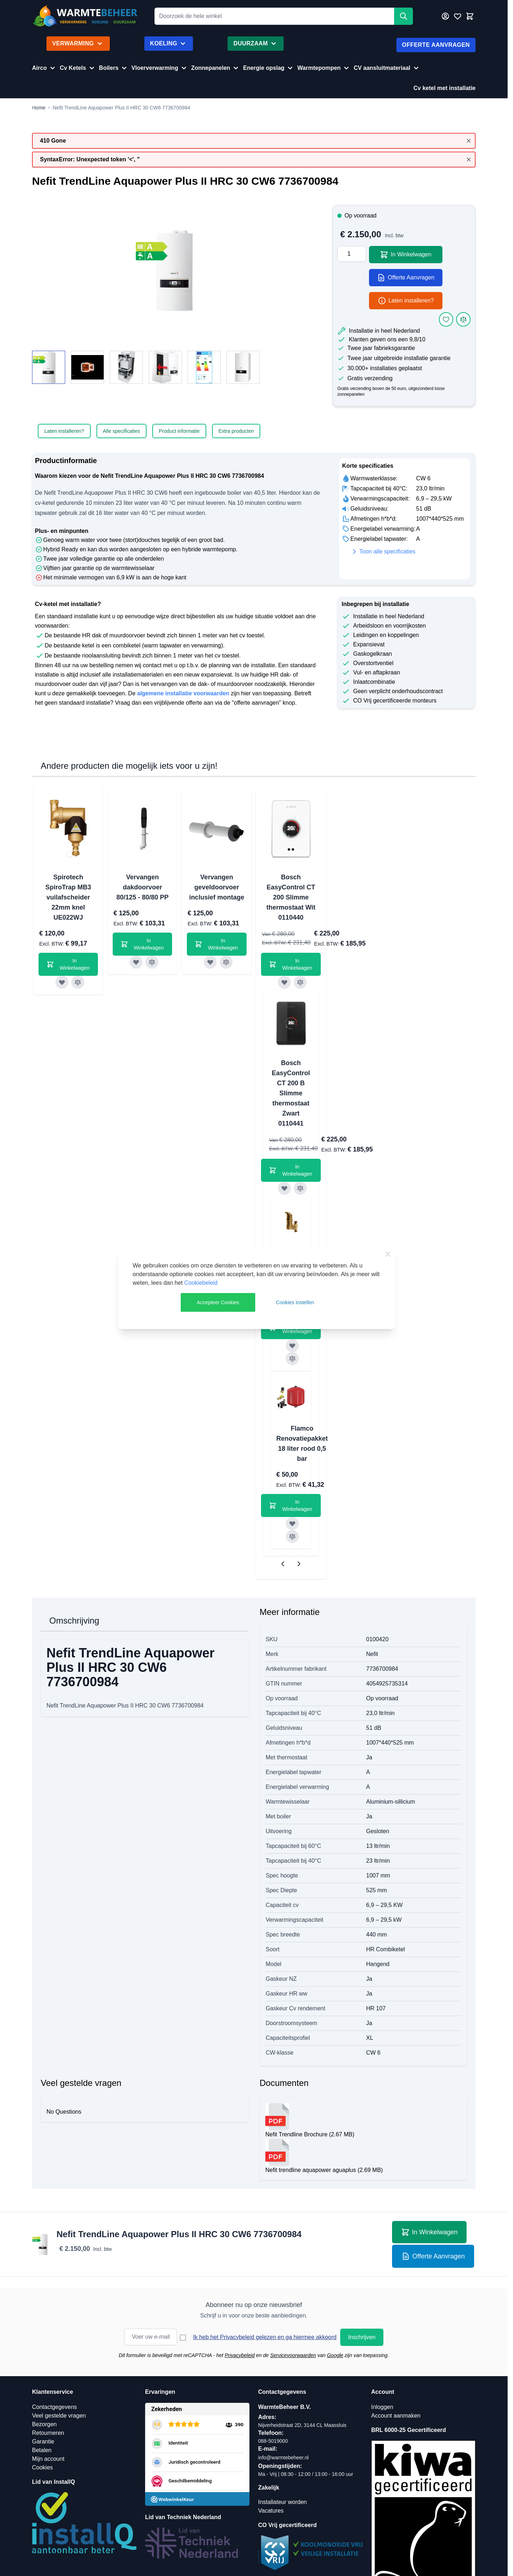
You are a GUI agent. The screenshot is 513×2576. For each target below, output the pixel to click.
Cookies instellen (295, 1302)
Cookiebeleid (201, 1283)
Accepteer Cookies (218, 1302)
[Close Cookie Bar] (387, 1254)
